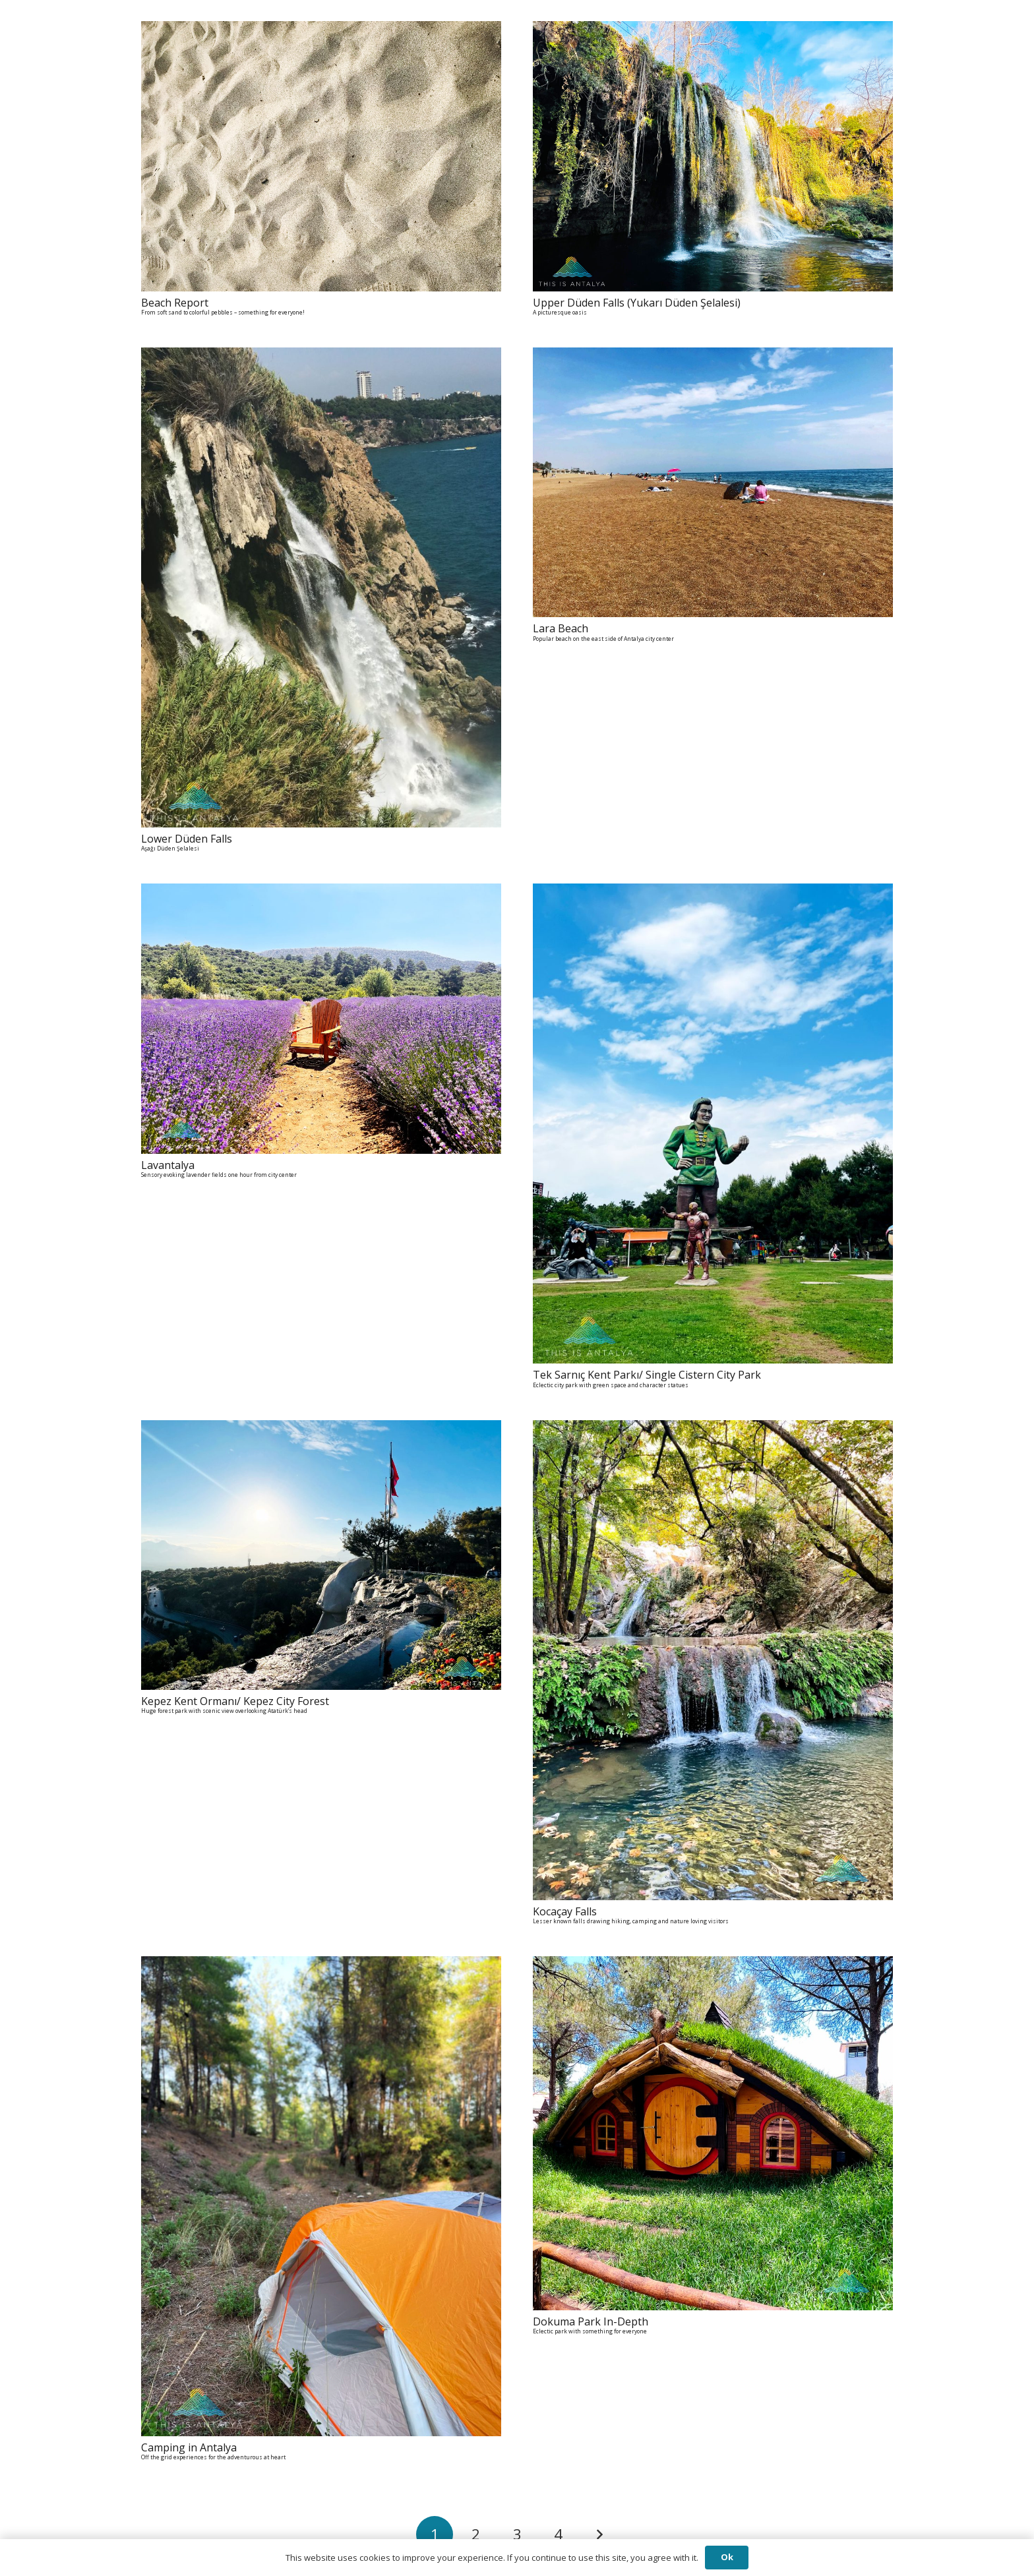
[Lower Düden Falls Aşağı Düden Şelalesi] (321, 356)
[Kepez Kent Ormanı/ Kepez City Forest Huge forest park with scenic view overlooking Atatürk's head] (321, 1429)
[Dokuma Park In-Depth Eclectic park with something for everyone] (713, 1965)
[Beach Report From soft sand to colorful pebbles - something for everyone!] (321, 30)
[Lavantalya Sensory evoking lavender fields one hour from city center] (321, 892)
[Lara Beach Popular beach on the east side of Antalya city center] (713, 356)
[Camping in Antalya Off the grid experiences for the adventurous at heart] (321, 1965)
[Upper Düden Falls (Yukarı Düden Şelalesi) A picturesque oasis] (713, 30)
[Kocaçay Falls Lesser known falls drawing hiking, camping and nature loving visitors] (713, 1429)
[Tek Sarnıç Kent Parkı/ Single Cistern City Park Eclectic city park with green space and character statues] (713, 892)
